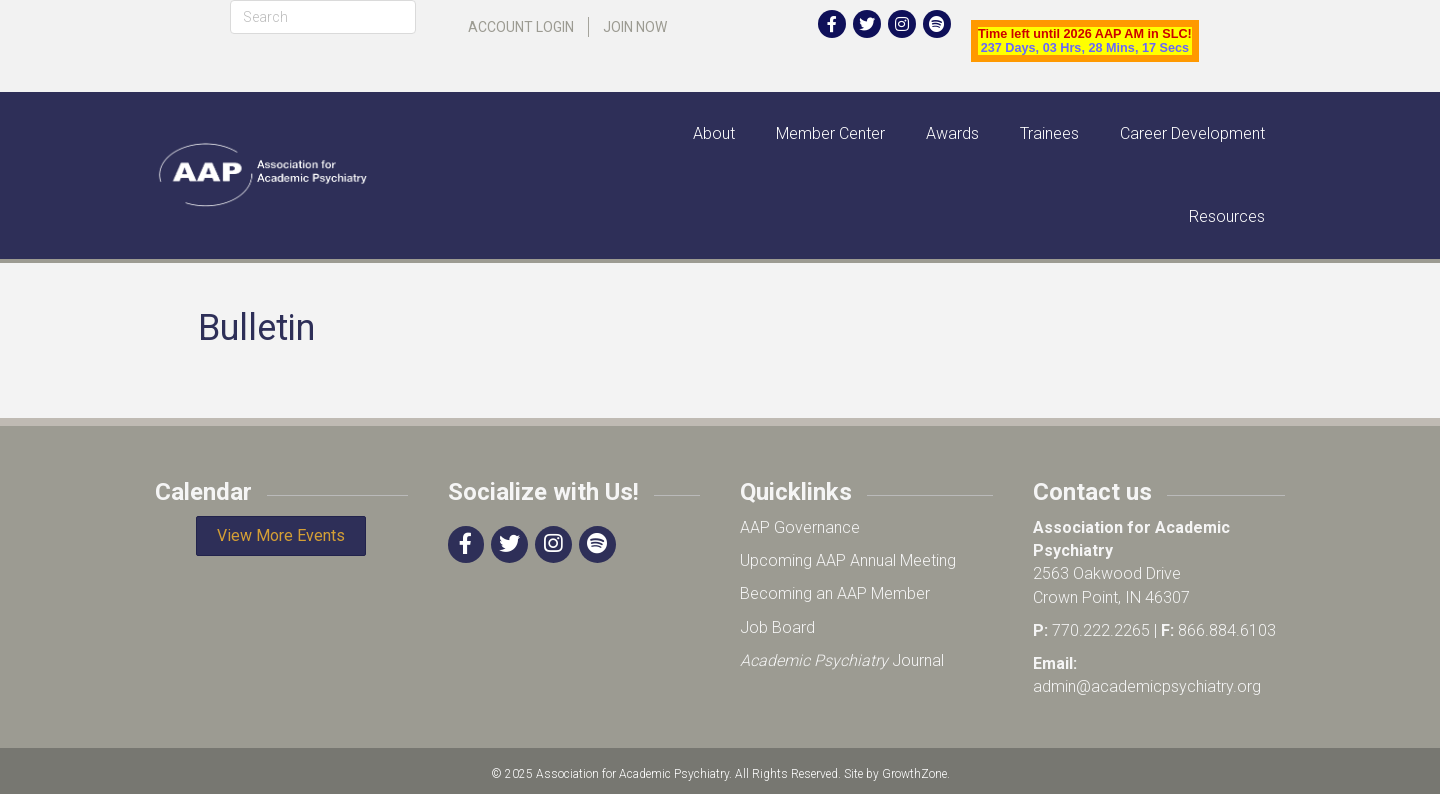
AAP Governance (800, 527)
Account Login (521, 27)
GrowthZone (914, 774)
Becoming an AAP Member (835, 593)
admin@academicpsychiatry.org (1147, 686)
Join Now (635, 27)
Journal (842, 660)
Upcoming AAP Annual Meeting (848, 560)
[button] (281, 536)
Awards (952, 133)
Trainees (1049, 133)
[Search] (323, 17)
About (714, 133)
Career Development (1192, 133)
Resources (1227, 216)
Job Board (777, 627)
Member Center (830, 133)
